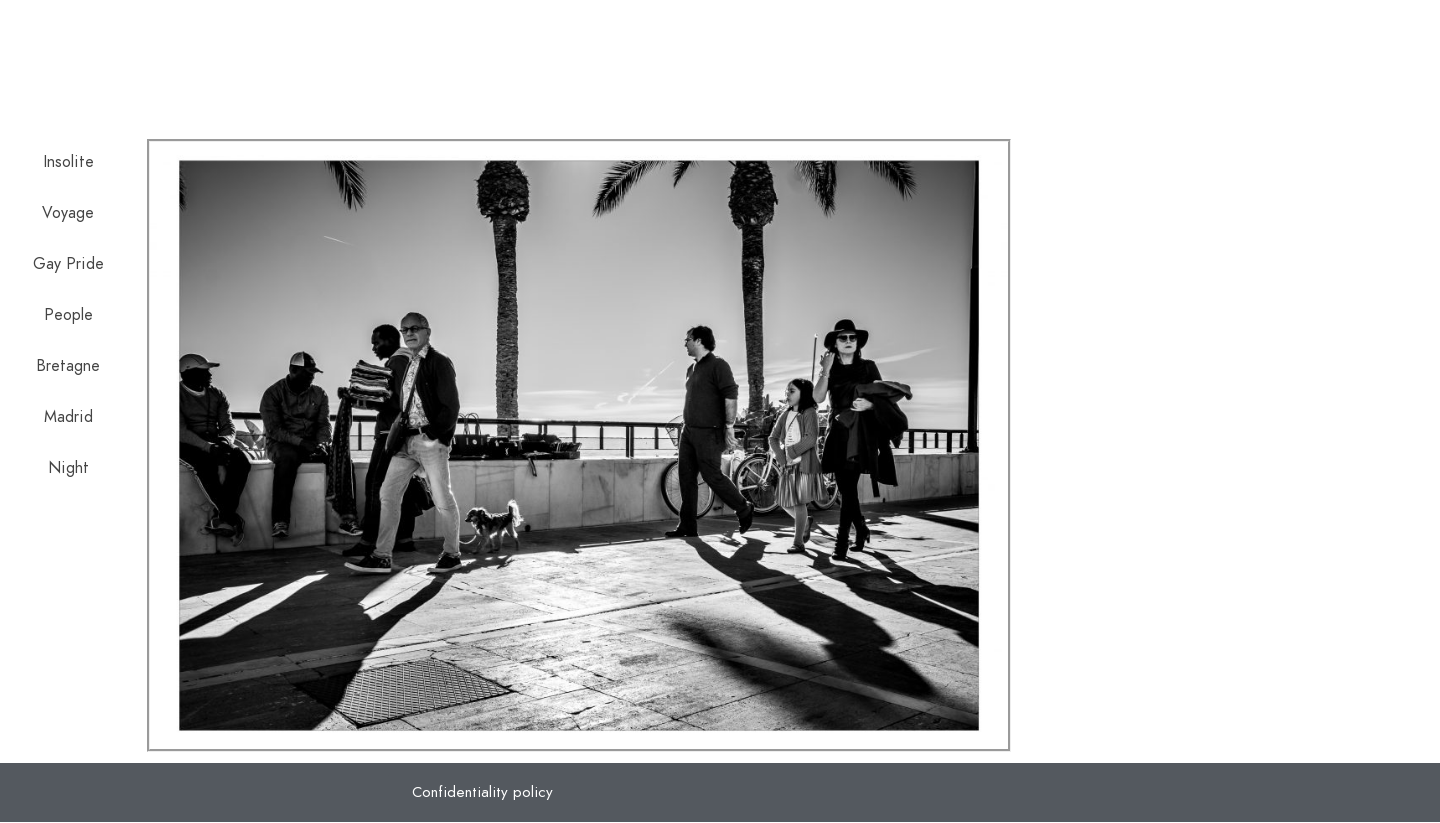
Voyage (68, 213)
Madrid (68, 417)
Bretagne (68, 366)
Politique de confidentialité (1160, 50)
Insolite (68, 162)
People (68, 315)
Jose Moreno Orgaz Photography (362, 70)
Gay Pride (68, 264)
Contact (1338, 50)
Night (68, 468)
